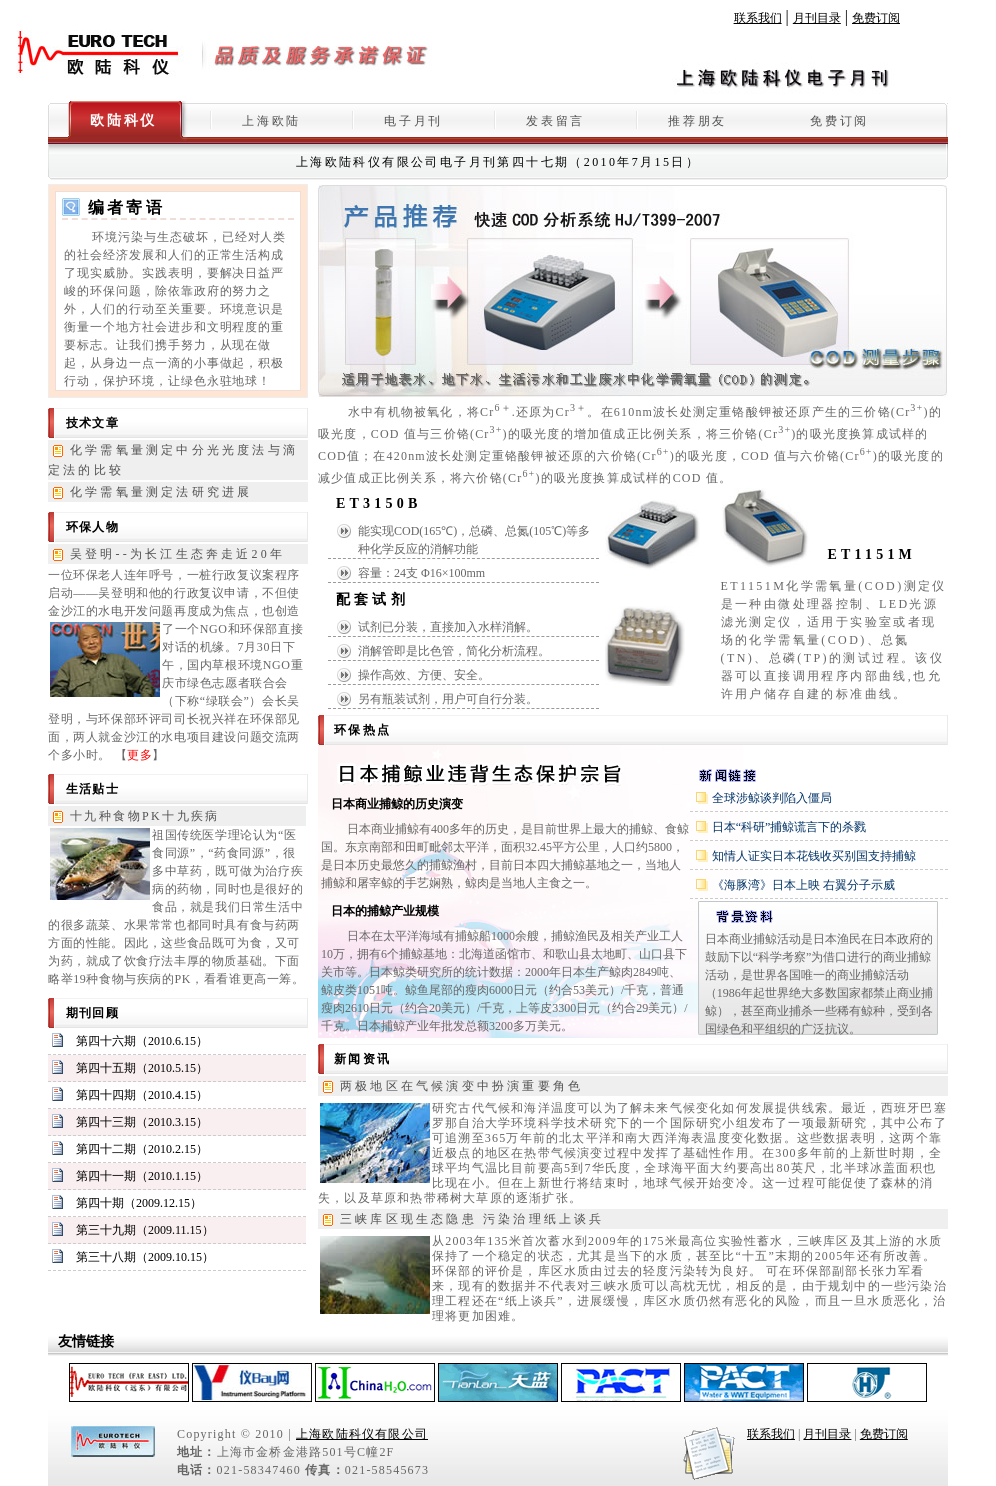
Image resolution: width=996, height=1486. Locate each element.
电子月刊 (413, 121)
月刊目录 (817, 18)
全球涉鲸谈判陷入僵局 (772, 798)
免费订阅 (876, 18)
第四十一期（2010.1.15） (142, 1176)
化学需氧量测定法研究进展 (161, 492)
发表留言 (555, 121)
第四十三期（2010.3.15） (142, 1122)
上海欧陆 (271, 121)
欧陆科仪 (123, 120)
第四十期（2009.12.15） (139, 1203)
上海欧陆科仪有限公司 (362, 1434)
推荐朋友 (697, 121)
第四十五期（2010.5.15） (142, 1068)
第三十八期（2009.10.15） (145, 1257)
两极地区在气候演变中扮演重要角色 (461, 1086)
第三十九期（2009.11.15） (145, 1230)
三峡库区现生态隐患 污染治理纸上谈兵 (472, 1219)
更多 (139, 755)
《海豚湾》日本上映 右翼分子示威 (803, 885)
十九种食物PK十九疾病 (145, 816)
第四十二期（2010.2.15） (142, 1149)
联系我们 (758, 18)
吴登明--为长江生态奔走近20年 (177, 554)
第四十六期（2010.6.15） (142, 1041)
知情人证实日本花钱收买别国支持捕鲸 (814, 856)
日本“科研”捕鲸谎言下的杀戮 (789, 827)
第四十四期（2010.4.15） (142, 1095)
